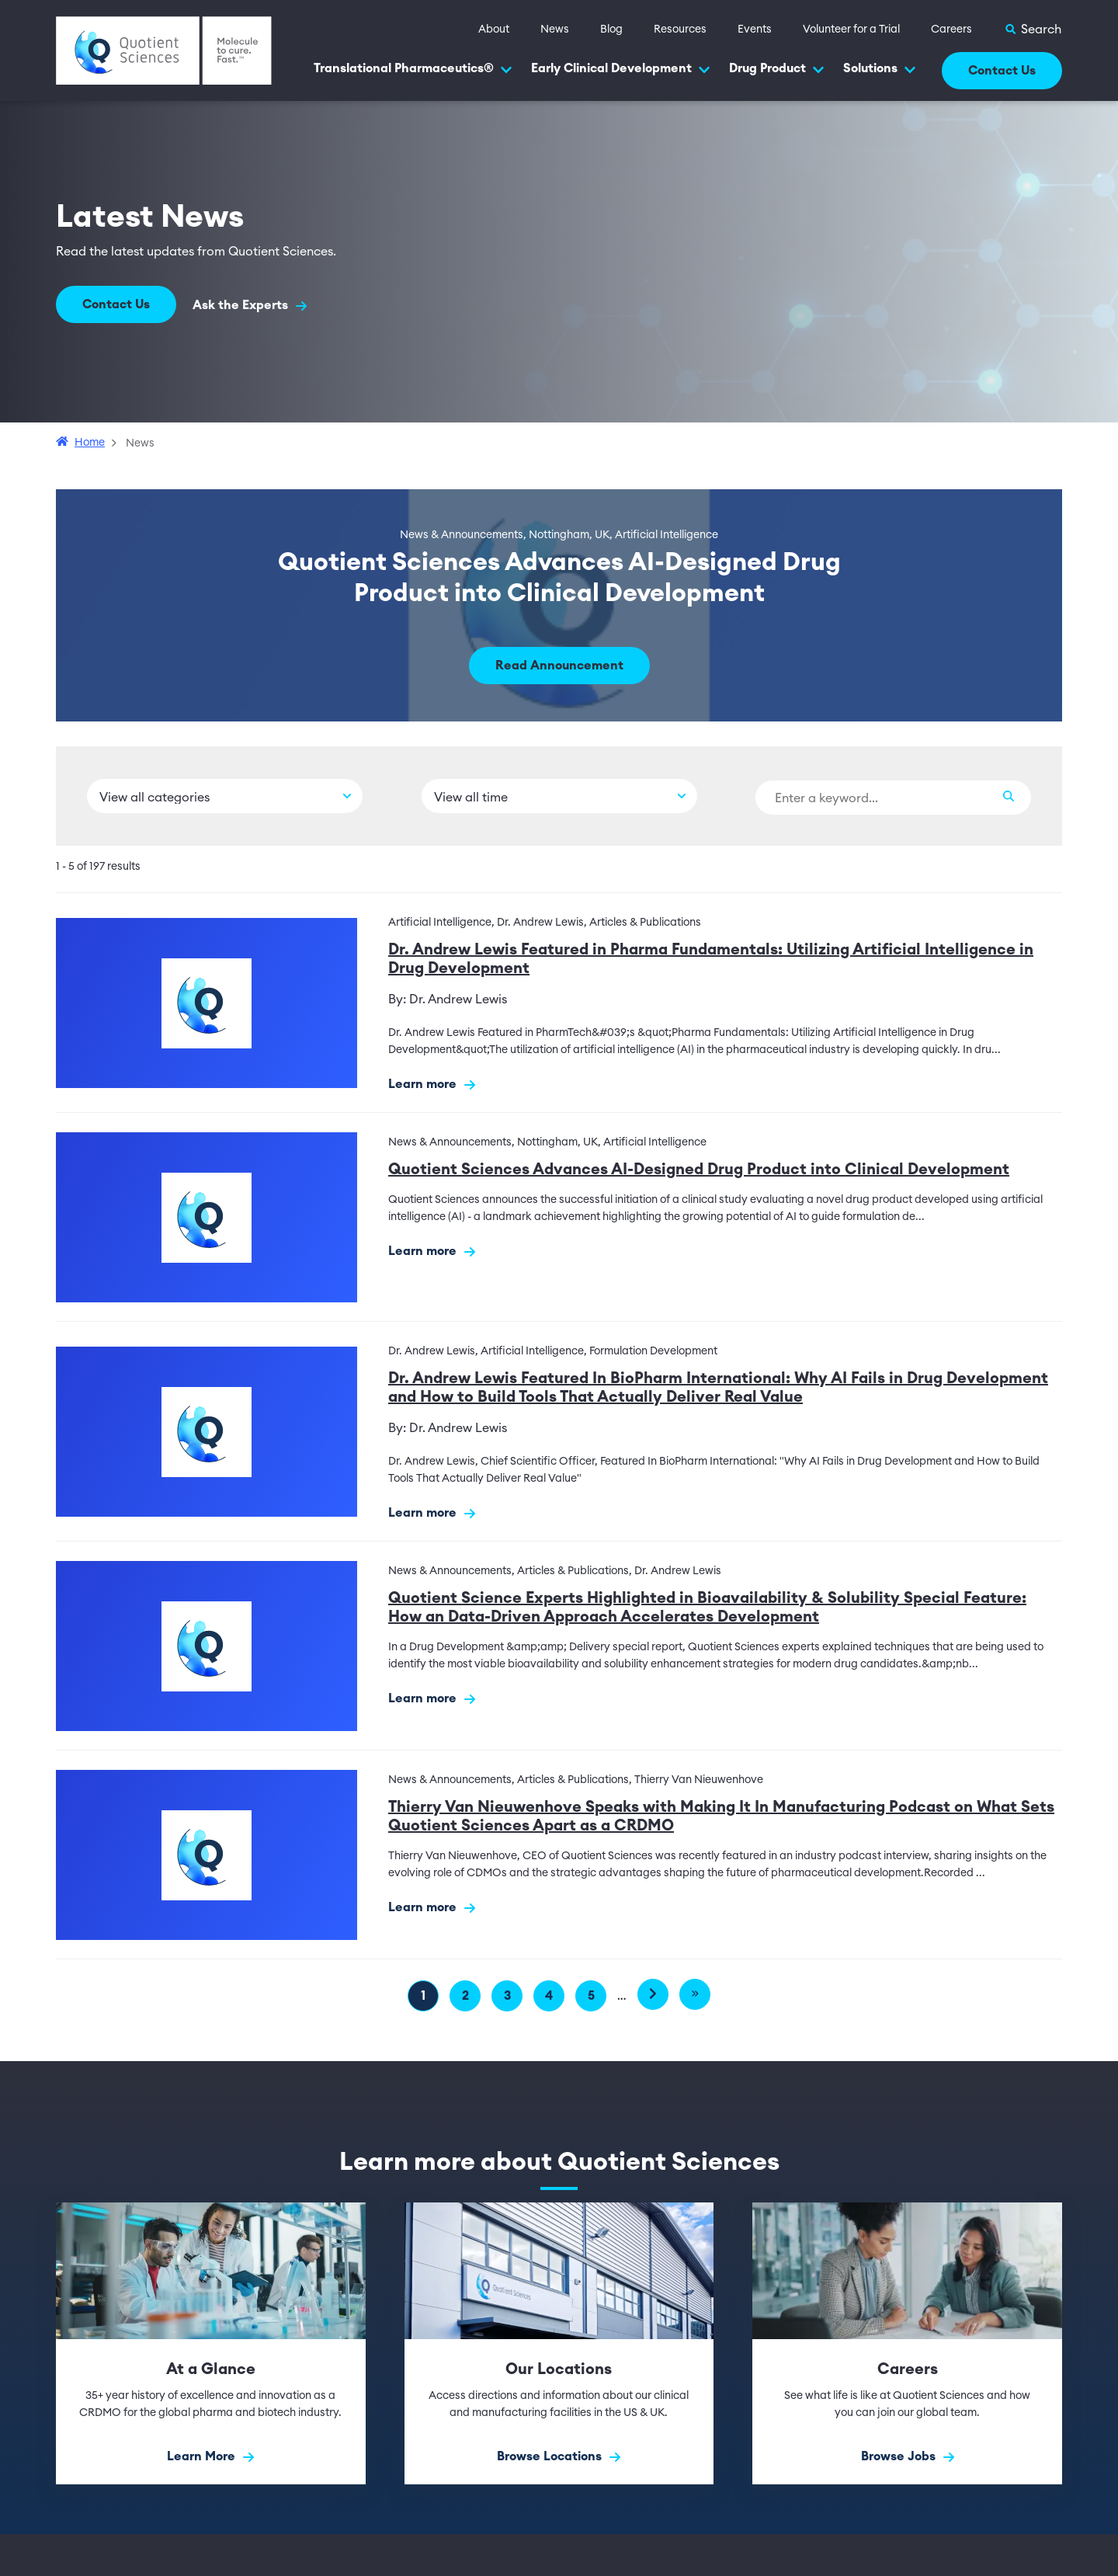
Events (755, 29)
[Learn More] (211, 2343)
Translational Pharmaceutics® (413, 69)
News (554, 29)
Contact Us (1002, 70)
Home (90, 442)
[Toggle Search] (1032, 29)
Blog (611, 29)
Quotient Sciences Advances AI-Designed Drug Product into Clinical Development (698, 1169)
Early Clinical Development (620, 69)
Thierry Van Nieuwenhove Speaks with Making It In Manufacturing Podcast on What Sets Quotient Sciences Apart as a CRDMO (721, 1816)
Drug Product (777, 69)
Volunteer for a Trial (851, 29)
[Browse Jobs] (907, 2343)
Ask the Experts (252, 305)
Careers (951, 29)
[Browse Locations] (559, 2343)
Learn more (431, 1084)
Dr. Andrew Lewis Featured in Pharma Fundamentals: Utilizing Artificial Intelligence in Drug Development (710, 959)
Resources (680, 29)
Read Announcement (559, 665)
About (493, 29)
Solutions (879, 69)
